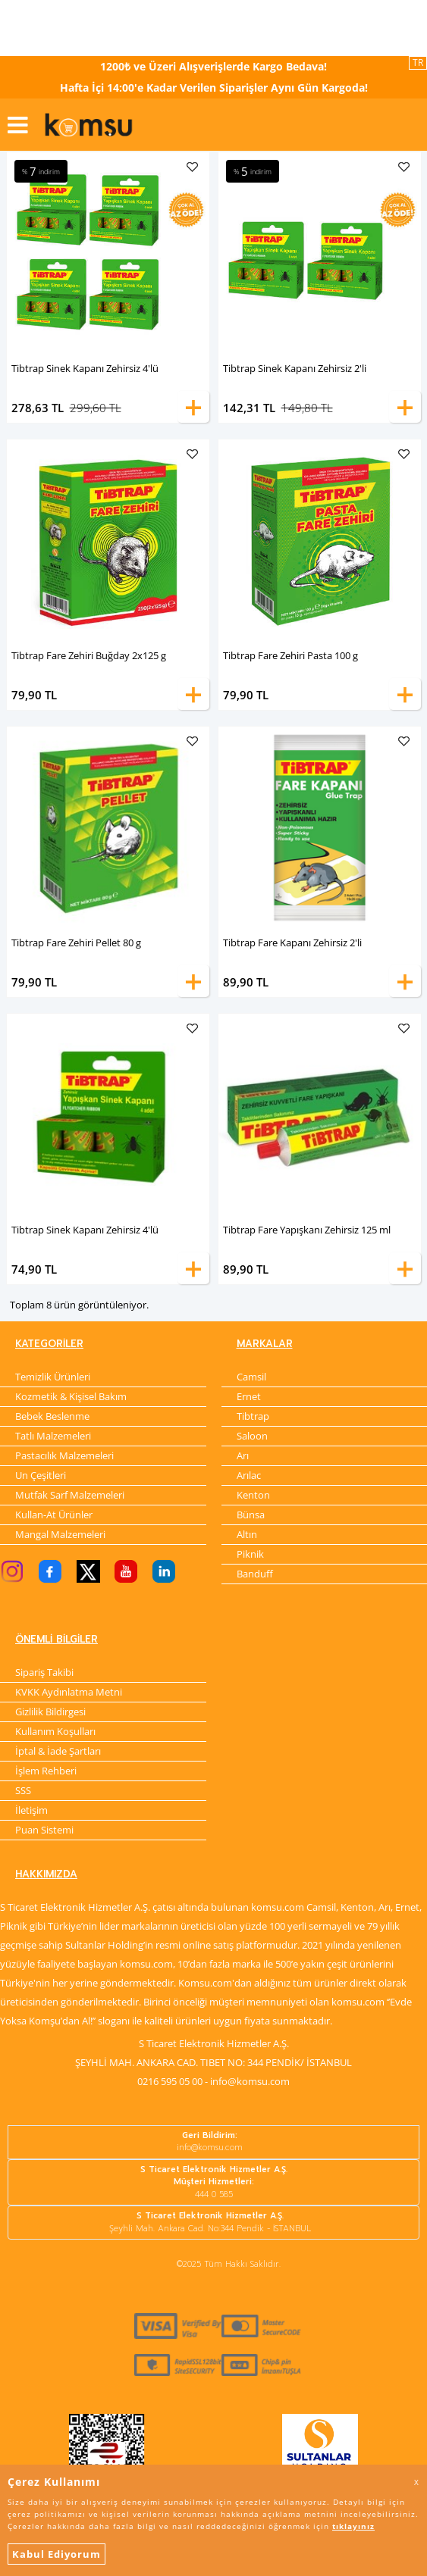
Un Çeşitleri (40, 1475)
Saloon (252, 1436)
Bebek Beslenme (52, 1416)
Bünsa (251, 1514)
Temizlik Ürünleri (52, 1376)
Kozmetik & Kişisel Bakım (71, 1396)
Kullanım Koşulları (55, 1731)
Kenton (253, 1495)
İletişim (31, 1810)
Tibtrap (253, 1416)
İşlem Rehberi (46, 1770)
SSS (23, 1790)
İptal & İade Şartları (58, 1751)
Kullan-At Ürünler (54, 1514)
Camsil (251, 1376)
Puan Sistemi (44, 1830)
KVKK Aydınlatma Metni (68, 1692)
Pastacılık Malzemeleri (64, 1455)
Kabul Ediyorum (56, 2554)
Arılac (249, 1475)
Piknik (250, 1554)
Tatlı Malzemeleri (53, 1436)
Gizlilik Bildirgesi (50, 1711)
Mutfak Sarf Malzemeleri (69, 1495)
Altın (247, 1534)
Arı (243, 1455)
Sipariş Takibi (44, 1672)
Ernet (249, 1396)
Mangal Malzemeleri (60, 1534)
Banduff (255, 1573)
